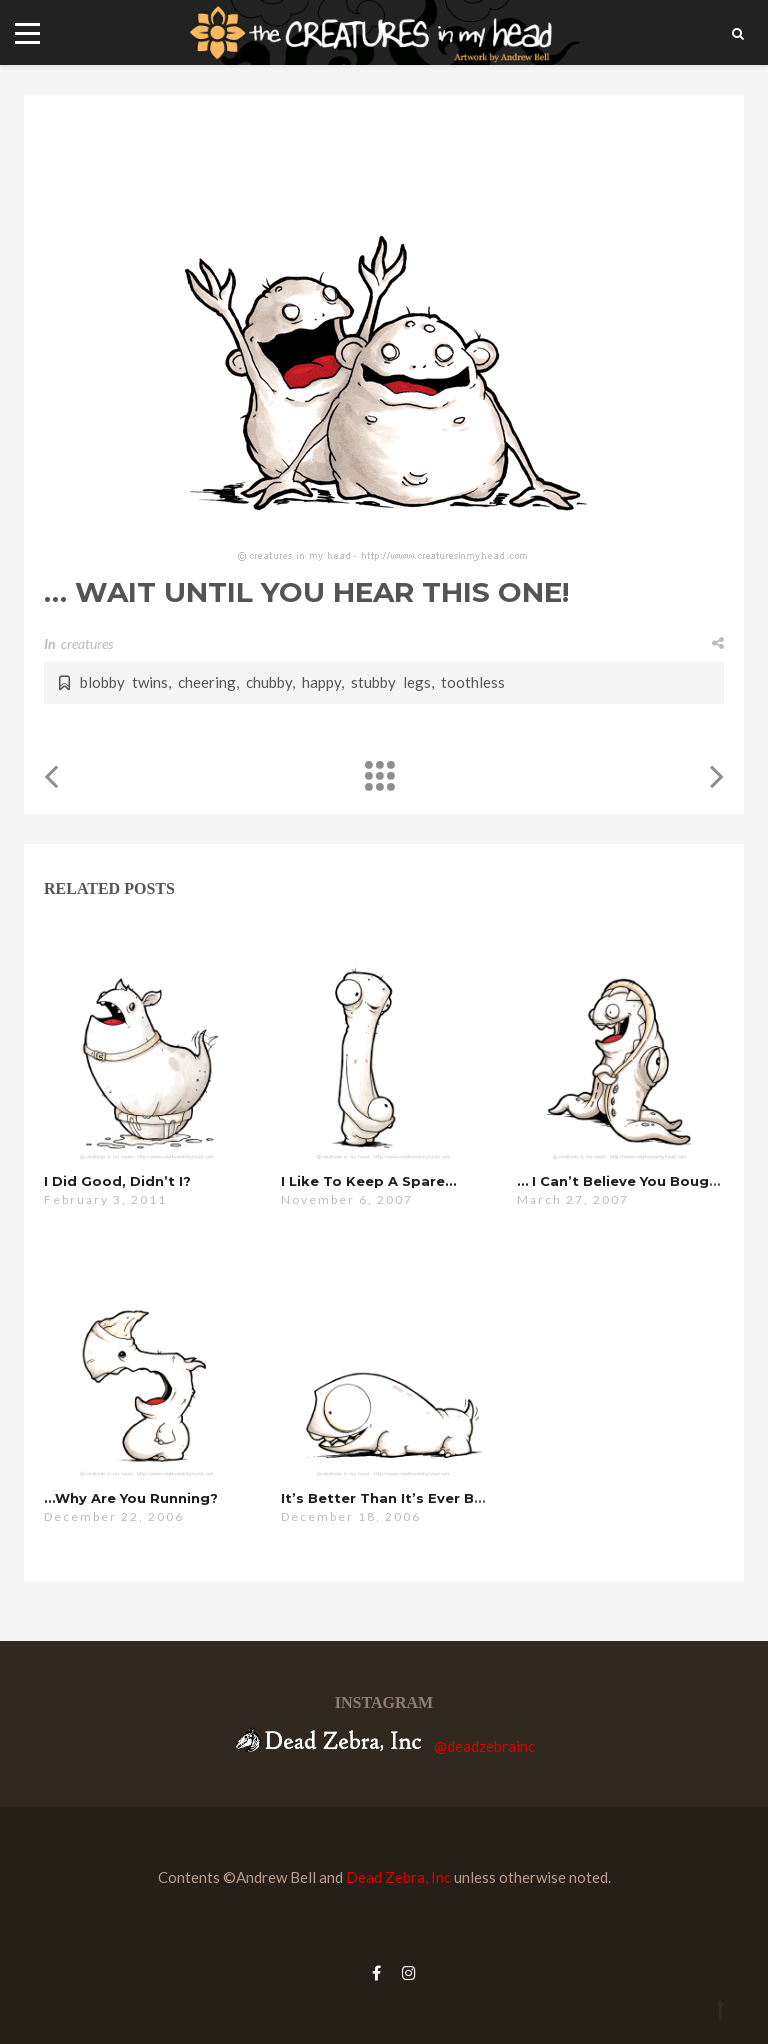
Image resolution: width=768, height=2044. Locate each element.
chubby (269, 682)
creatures (87, 643)
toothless (473, 682)
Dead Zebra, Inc (398, 1877)
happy (321, 682)
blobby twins (124, 682)
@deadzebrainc (484, 1746)
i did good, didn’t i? (117, 1181)
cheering (207, 682)
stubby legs (391, 682)
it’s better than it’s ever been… (396, 1498)
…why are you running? (131, 1498)
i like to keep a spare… (368, 1181)
